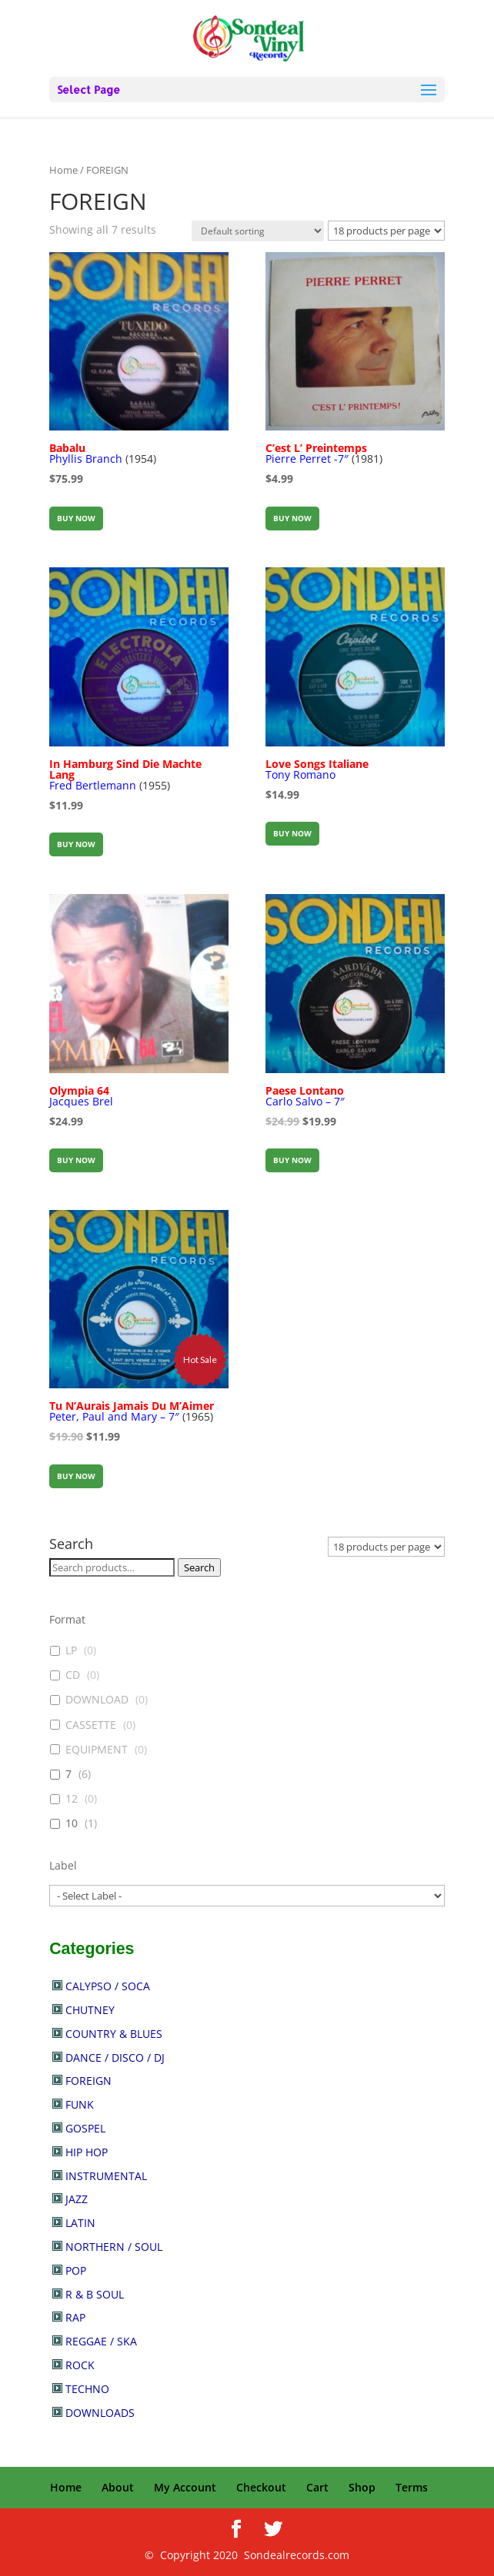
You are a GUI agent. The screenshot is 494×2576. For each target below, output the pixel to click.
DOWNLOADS (100, 2412)
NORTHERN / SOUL (113, 2246)
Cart (317, 2487)
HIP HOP (86, 2152)
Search (199, 1567)
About (118, 2487)
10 (71, 1823)
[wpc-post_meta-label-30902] (247, 1895)
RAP (75, 2317)
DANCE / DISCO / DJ (115, 2057)
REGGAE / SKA (101, 2341)
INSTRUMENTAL (106, 2176)
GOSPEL (85, 2128)
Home (63, 170)
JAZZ (76, 2199)
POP (75, 2270)
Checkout (261, 2487)
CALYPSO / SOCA (107, 1986)
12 (71, 1799)
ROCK (80, 2365)
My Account (185, 2487)
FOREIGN (88, 2080)
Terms (412, 2487)
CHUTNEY (90, 2010)
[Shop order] (258, 231)
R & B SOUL (94, 2294)
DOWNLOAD (97, 1700)
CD (72, 1675)
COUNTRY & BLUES (113, 2033)
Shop (362, 2487)
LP (71, 1650)
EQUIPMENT (96, 1750)
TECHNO (87, 2389)
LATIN (80, 2222)
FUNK (79, 2104)
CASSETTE (90, 1725)
